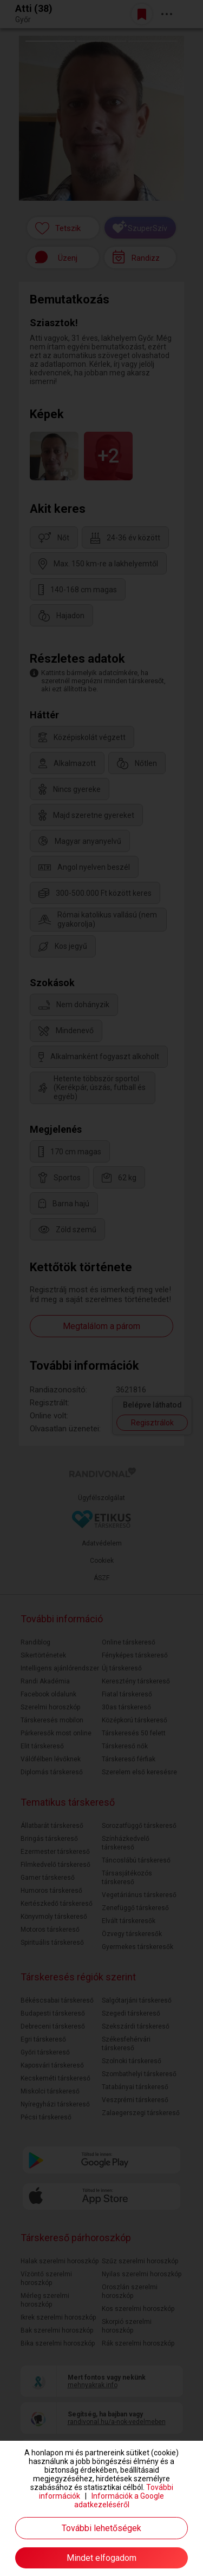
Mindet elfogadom (101, 2558)
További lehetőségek (101, 2528)
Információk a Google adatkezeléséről (119, 2500)
